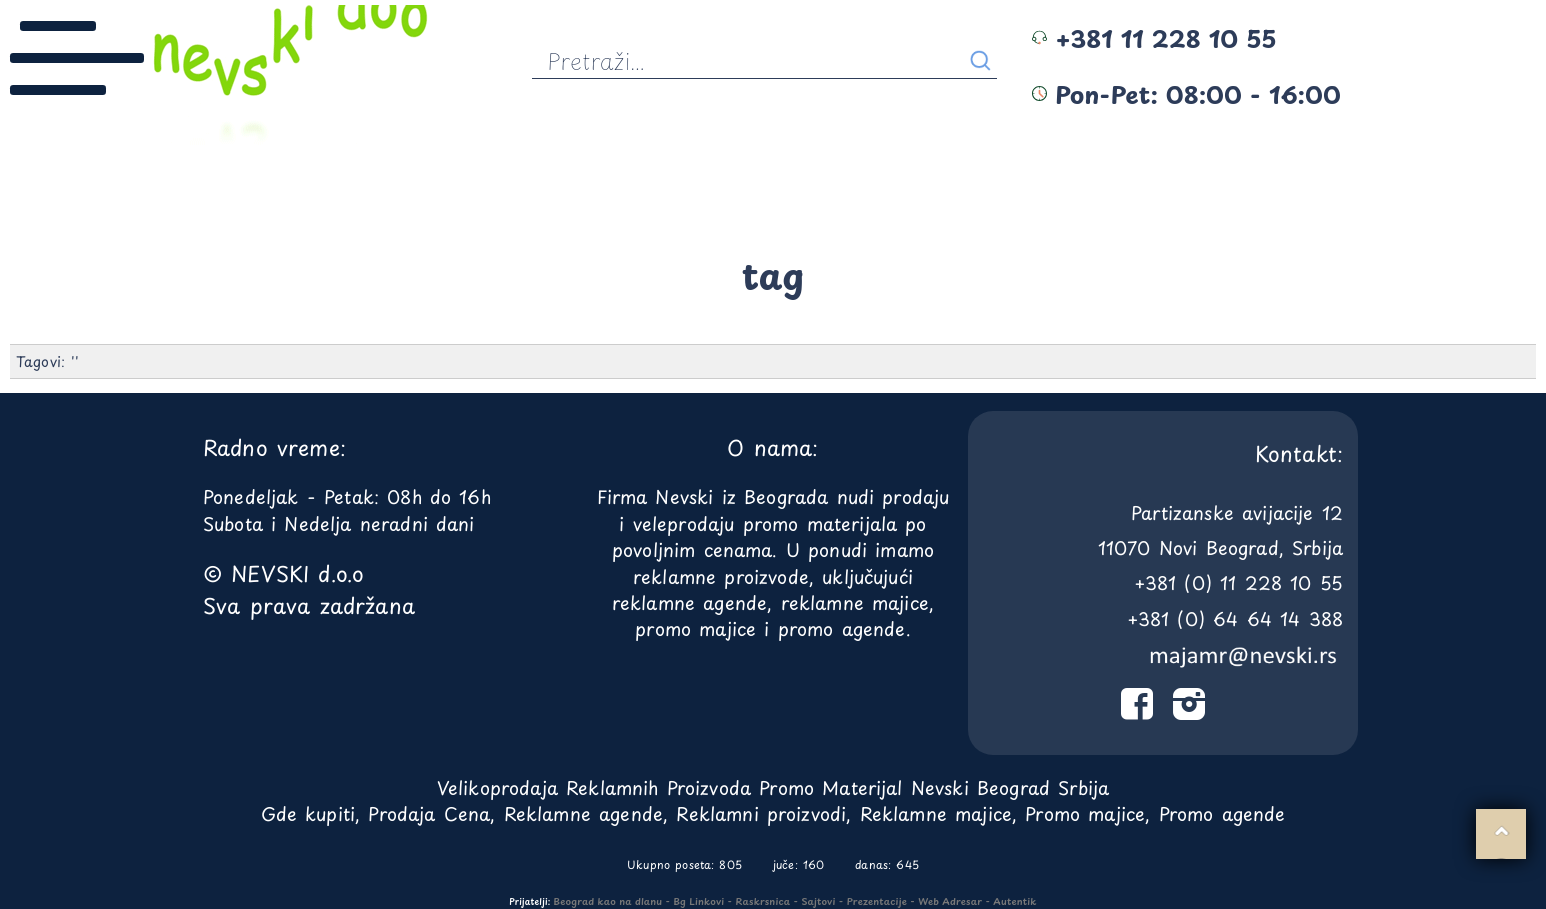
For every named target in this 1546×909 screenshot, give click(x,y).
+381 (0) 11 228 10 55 (1238, 582)
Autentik (1014, 901)
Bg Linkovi (698, 901)
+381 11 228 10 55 (1154, 38)
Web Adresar (950, 901)
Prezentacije (877, 901)
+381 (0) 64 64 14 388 (1235, 618)
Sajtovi (818, 901)
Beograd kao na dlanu (608, 901)
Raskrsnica (763, 901)
